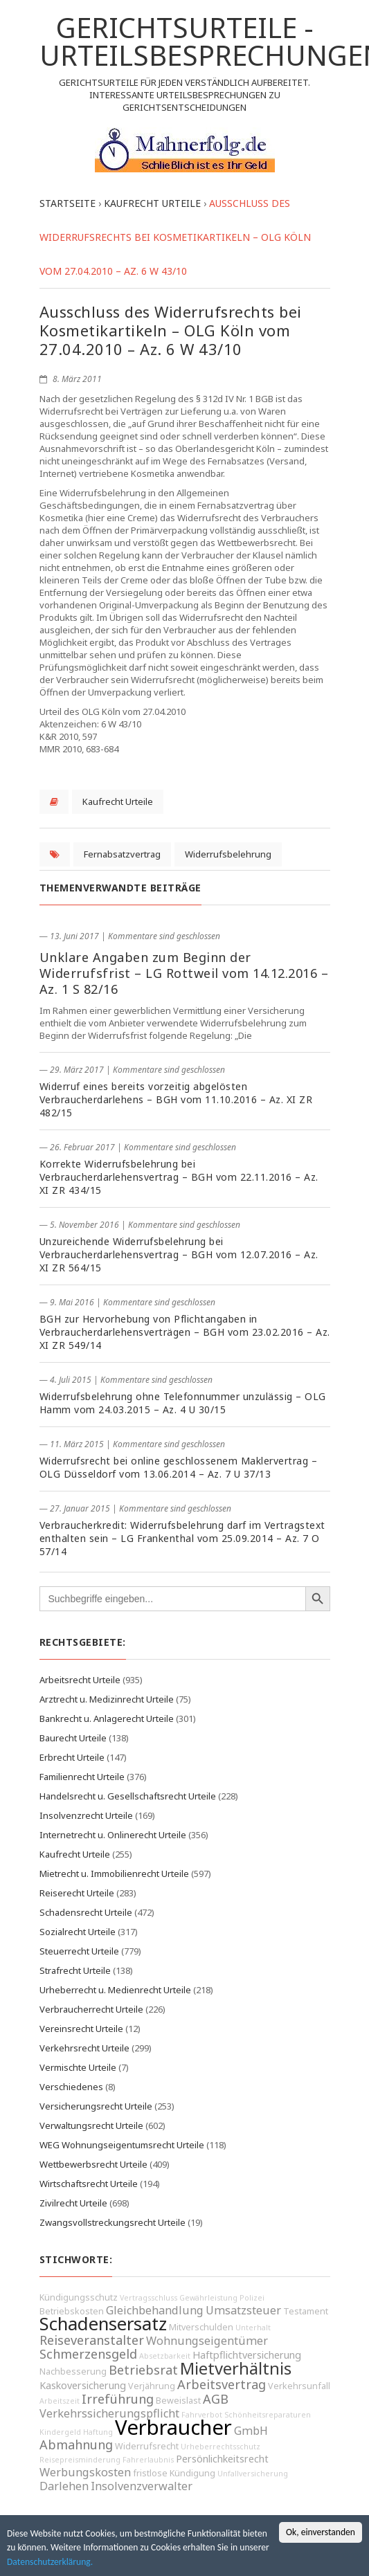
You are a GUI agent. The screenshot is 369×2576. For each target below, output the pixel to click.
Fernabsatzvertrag (122, 854)
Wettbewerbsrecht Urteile (93, 2164)
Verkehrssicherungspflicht (109, 2413)
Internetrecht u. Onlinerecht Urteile (112, 1835)
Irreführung (118, 2399)
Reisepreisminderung (79, 2460)
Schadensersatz (103, 2324)
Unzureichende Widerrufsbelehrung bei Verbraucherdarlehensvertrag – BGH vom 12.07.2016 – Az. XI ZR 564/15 (178, 1254)
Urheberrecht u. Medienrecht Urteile (115, 1990)
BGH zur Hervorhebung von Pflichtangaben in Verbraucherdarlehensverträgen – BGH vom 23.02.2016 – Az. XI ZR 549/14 (184, 1332)
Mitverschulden (201, 2327)
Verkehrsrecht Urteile (84, 2048)
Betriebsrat (143, 2369)
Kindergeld (60, 2432)
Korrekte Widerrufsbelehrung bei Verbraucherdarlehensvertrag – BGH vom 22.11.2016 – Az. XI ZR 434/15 (178, 1177)
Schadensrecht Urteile (85, 1912)
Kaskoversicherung (82, 2385)
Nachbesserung (73, 2371)
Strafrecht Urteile (75, 1970)
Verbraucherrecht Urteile (91, 2009)
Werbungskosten (85, 2472)
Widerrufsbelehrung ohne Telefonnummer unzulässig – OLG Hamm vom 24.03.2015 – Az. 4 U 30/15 (182, 1403)
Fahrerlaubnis (148, 2460)
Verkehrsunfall (299, 2386)
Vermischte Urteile (77, 2067)
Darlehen (64, 2486)
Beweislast (178, 2400)
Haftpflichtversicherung (246, 2354)
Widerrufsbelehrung (228, 854)
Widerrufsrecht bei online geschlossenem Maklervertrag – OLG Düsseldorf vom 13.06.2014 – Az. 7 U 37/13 (178, 1467)
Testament (305, 2311)
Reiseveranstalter (91, 2340)
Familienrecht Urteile (82, 1776)
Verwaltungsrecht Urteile (91, 2125)
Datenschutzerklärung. (50, 2562)
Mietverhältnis (235, 2368)
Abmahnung (76, 2444)
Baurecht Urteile (73, 1738)
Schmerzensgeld (88, 2354)
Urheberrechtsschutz (220, 2446)
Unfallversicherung (252, 2473)
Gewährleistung (208, 2298)
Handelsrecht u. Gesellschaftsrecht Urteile (127, 1796)
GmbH (251, 2430)
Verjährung (151, 2386)
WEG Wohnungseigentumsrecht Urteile (121, 2145)
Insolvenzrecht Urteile (86, 1815)
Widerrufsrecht (147, 2446)
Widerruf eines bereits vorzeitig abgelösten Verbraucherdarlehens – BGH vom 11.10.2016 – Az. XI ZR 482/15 (176, 1099)
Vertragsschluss (148, 2298)
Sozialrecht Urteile (77, 1931)
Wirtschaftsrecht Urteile (88, 2183)
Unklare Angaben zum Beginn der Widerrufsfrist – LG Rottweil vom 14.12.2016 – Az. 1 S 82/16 (184, 973)
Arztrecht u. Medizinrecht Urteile (106, 1699)
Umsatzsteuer (243, 2310)
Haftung (98, 2432)
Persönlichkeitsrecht (222, 2458)
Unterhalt (253, 2327)
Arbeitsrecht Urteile (79, 1680)
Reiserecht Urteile (76, 1893)
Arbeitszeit (59, 2401)
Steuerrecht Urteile (79, 1951)
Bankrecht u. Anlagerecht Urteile (106, 1718)
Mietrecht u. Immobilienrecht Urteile (114, 1873)
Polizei (252, 2298)
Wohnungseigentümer (207, 2340)
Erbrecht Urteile (72, 1757)
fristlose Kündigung (174, 2473)
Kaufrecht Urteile (117, 801)
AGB (215, 2399)
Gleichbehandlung (155, 2310)
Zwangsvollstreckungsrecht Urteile (112, 2222)
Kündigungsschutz (78, 2297)
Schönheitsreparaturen (267, 2415)
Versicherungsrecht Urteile (95, 2106)
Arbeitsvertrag (221, 2384)
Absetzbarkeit (164, 2356)
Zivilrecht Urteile (73, 2203)
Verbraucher (173, 2427)
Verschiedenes (71, 2086)
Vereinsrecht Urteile (81, 2028)
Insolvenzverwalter (141, 2486)
